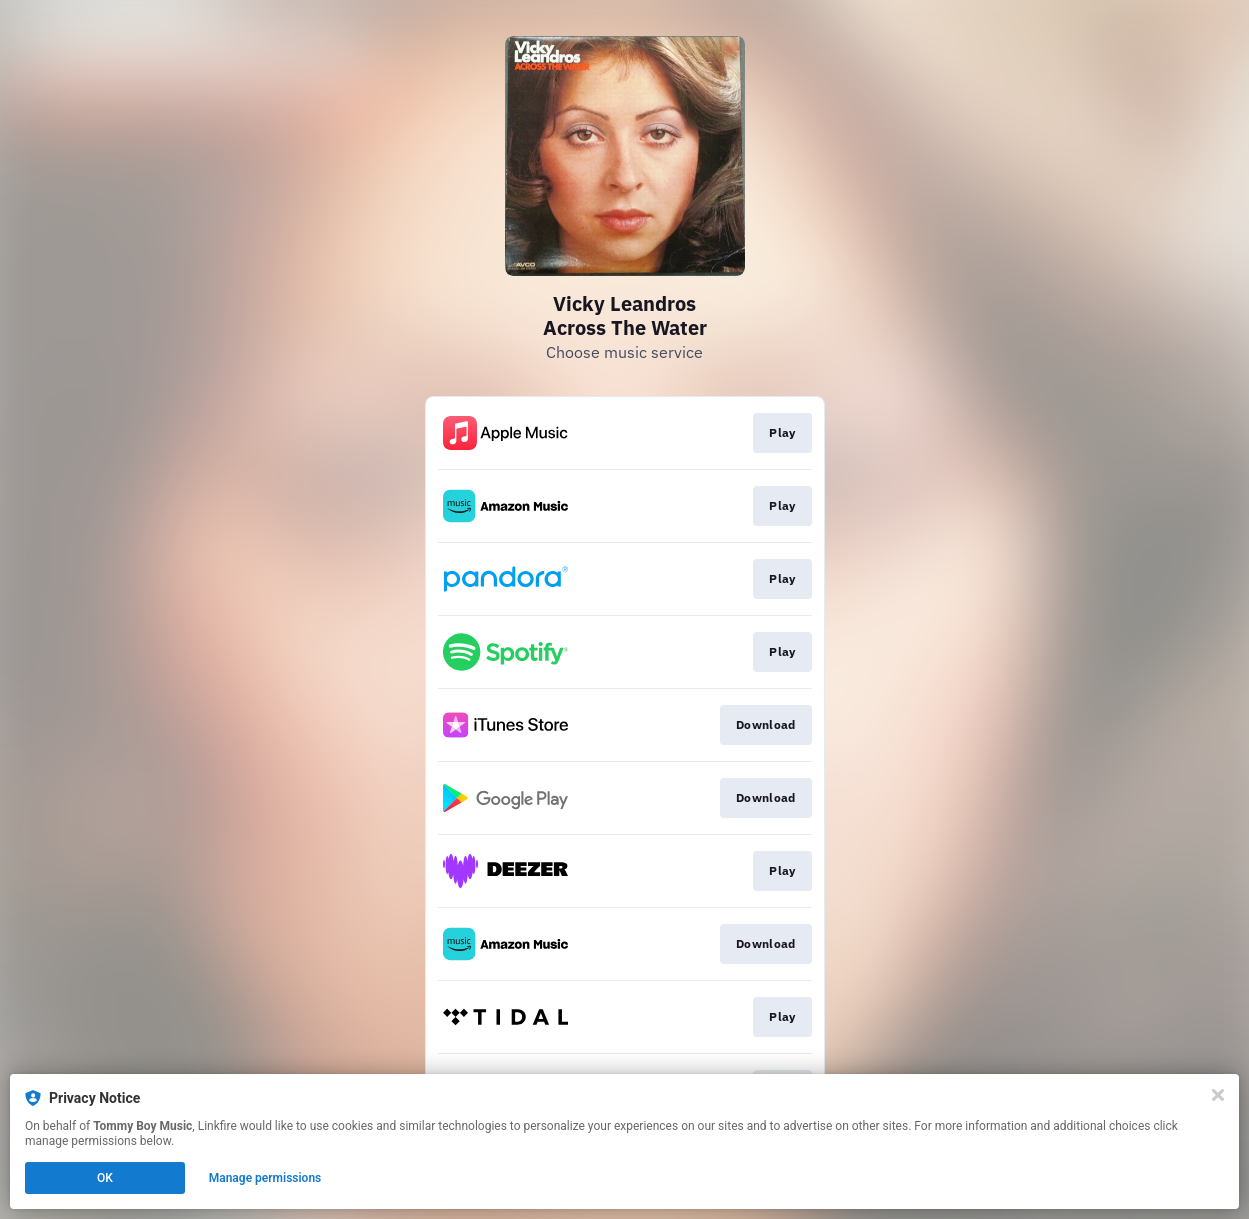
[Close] (1218, 1095)
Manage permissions (265, 1178)
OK (105, 1178)
